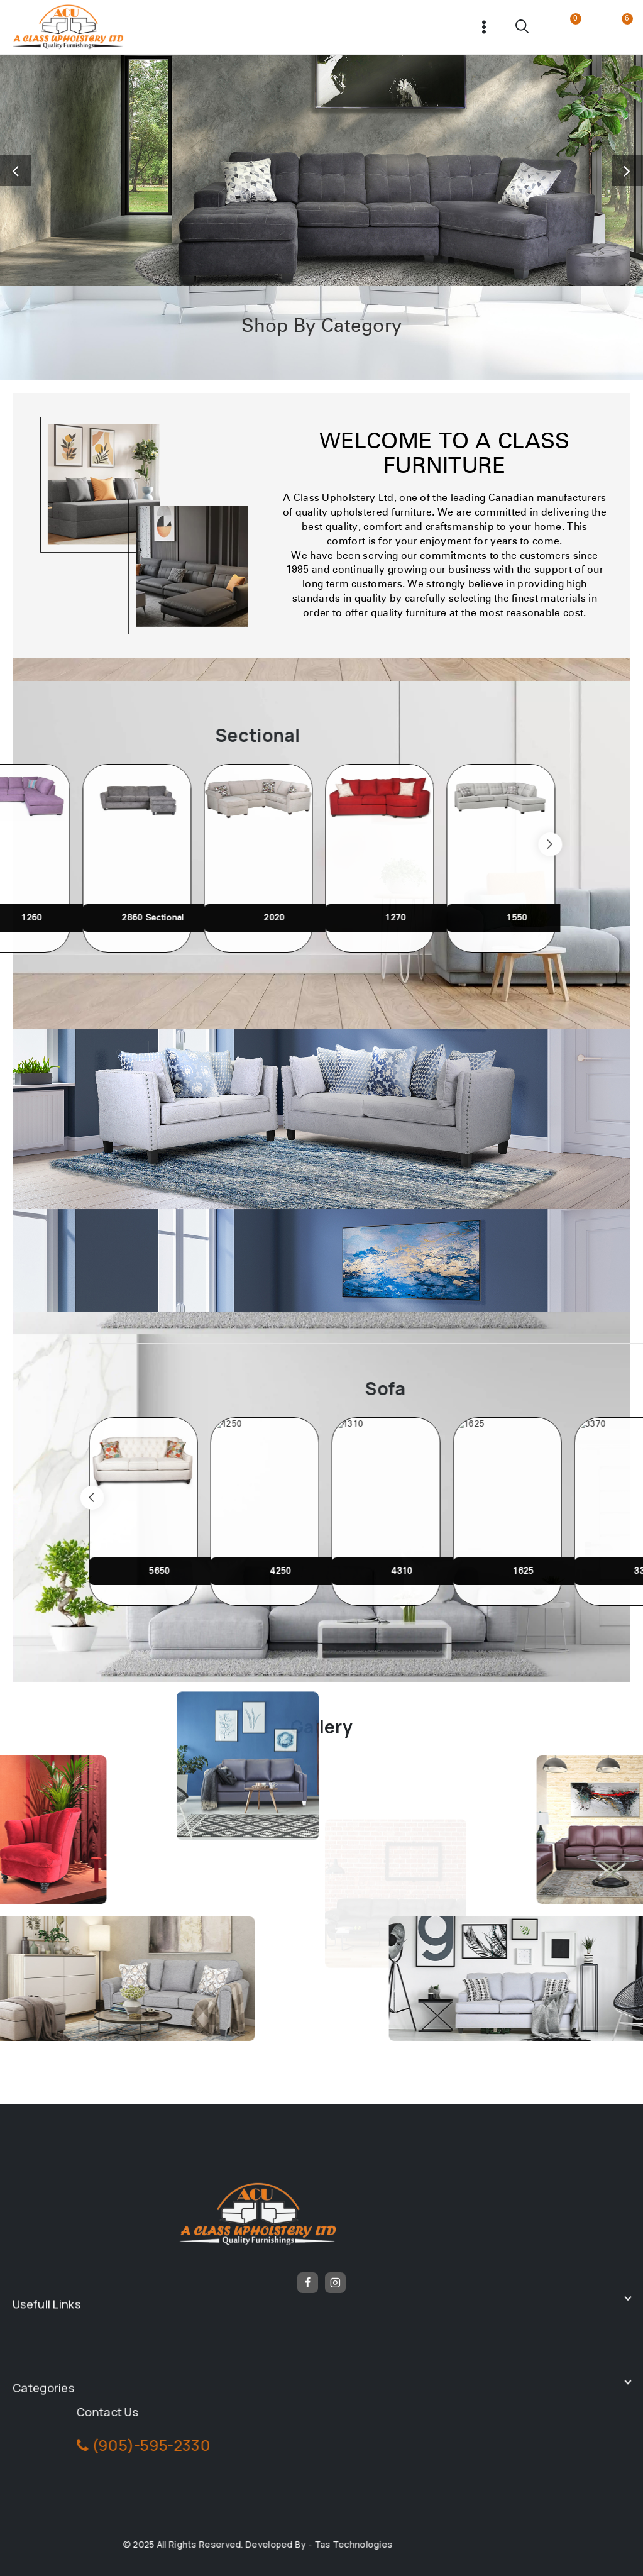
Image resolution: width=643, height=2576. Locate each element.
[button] (15, 170)
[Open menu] (484, 27)
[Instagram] (335, 2283)
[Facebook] (308, 2283)
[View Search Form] (522, 27)
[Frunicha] (68, 27)
